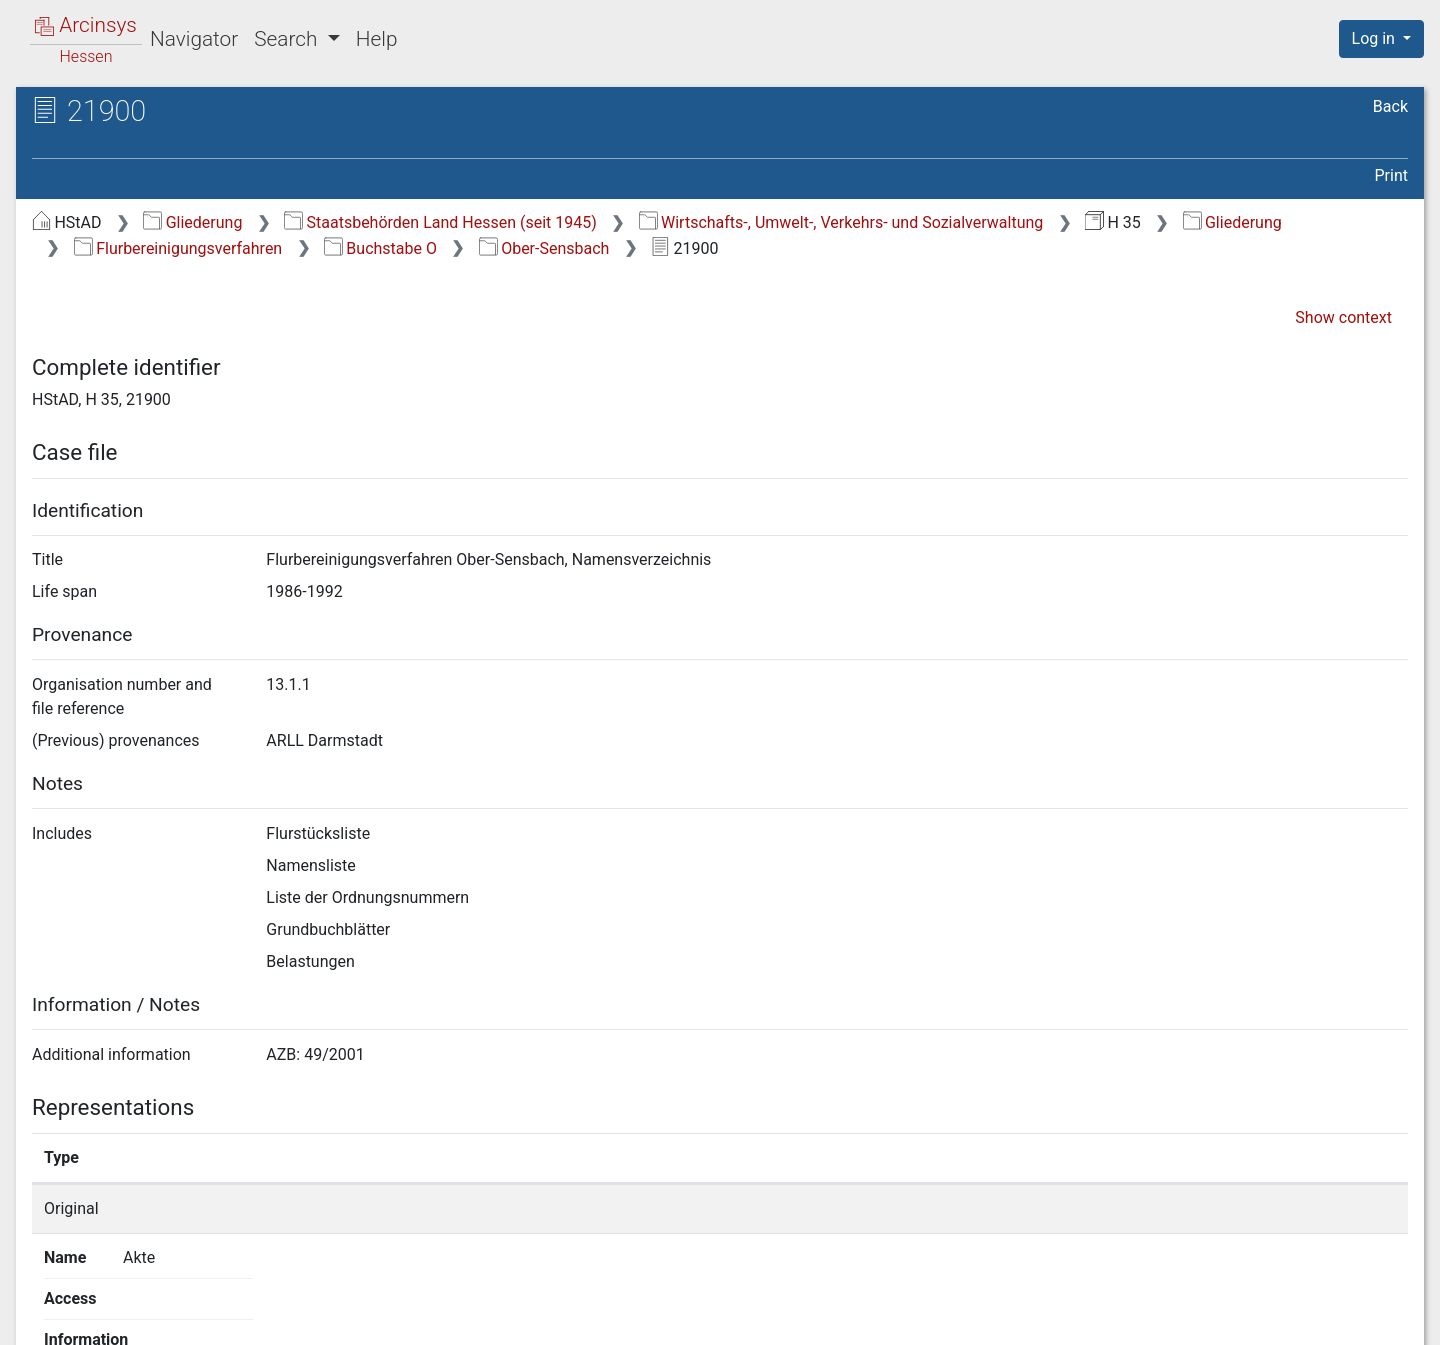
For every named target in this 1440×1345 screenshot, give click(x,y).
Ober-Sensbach (544, 248)
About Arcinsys (1010, 1318)
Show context (1343, 317)
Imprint (1390, 1318)
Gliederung (192, 222)
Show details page (1047, 1208)
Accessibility (1267, 1318)
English (45, 1303)
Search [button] (288, 39)
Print (1391, 175)
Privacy (1143, 1318)
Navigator (194, 39)
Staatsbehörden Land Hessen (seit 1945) (440, 222)
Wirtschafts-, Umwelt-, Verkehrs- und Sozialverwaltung (841, 222)
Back (1390, 106)
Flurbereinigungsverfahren (178, 248)
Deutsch (119, 1303)
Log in (1375, 38)
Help (377, 39)
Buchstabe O (380, 248)
